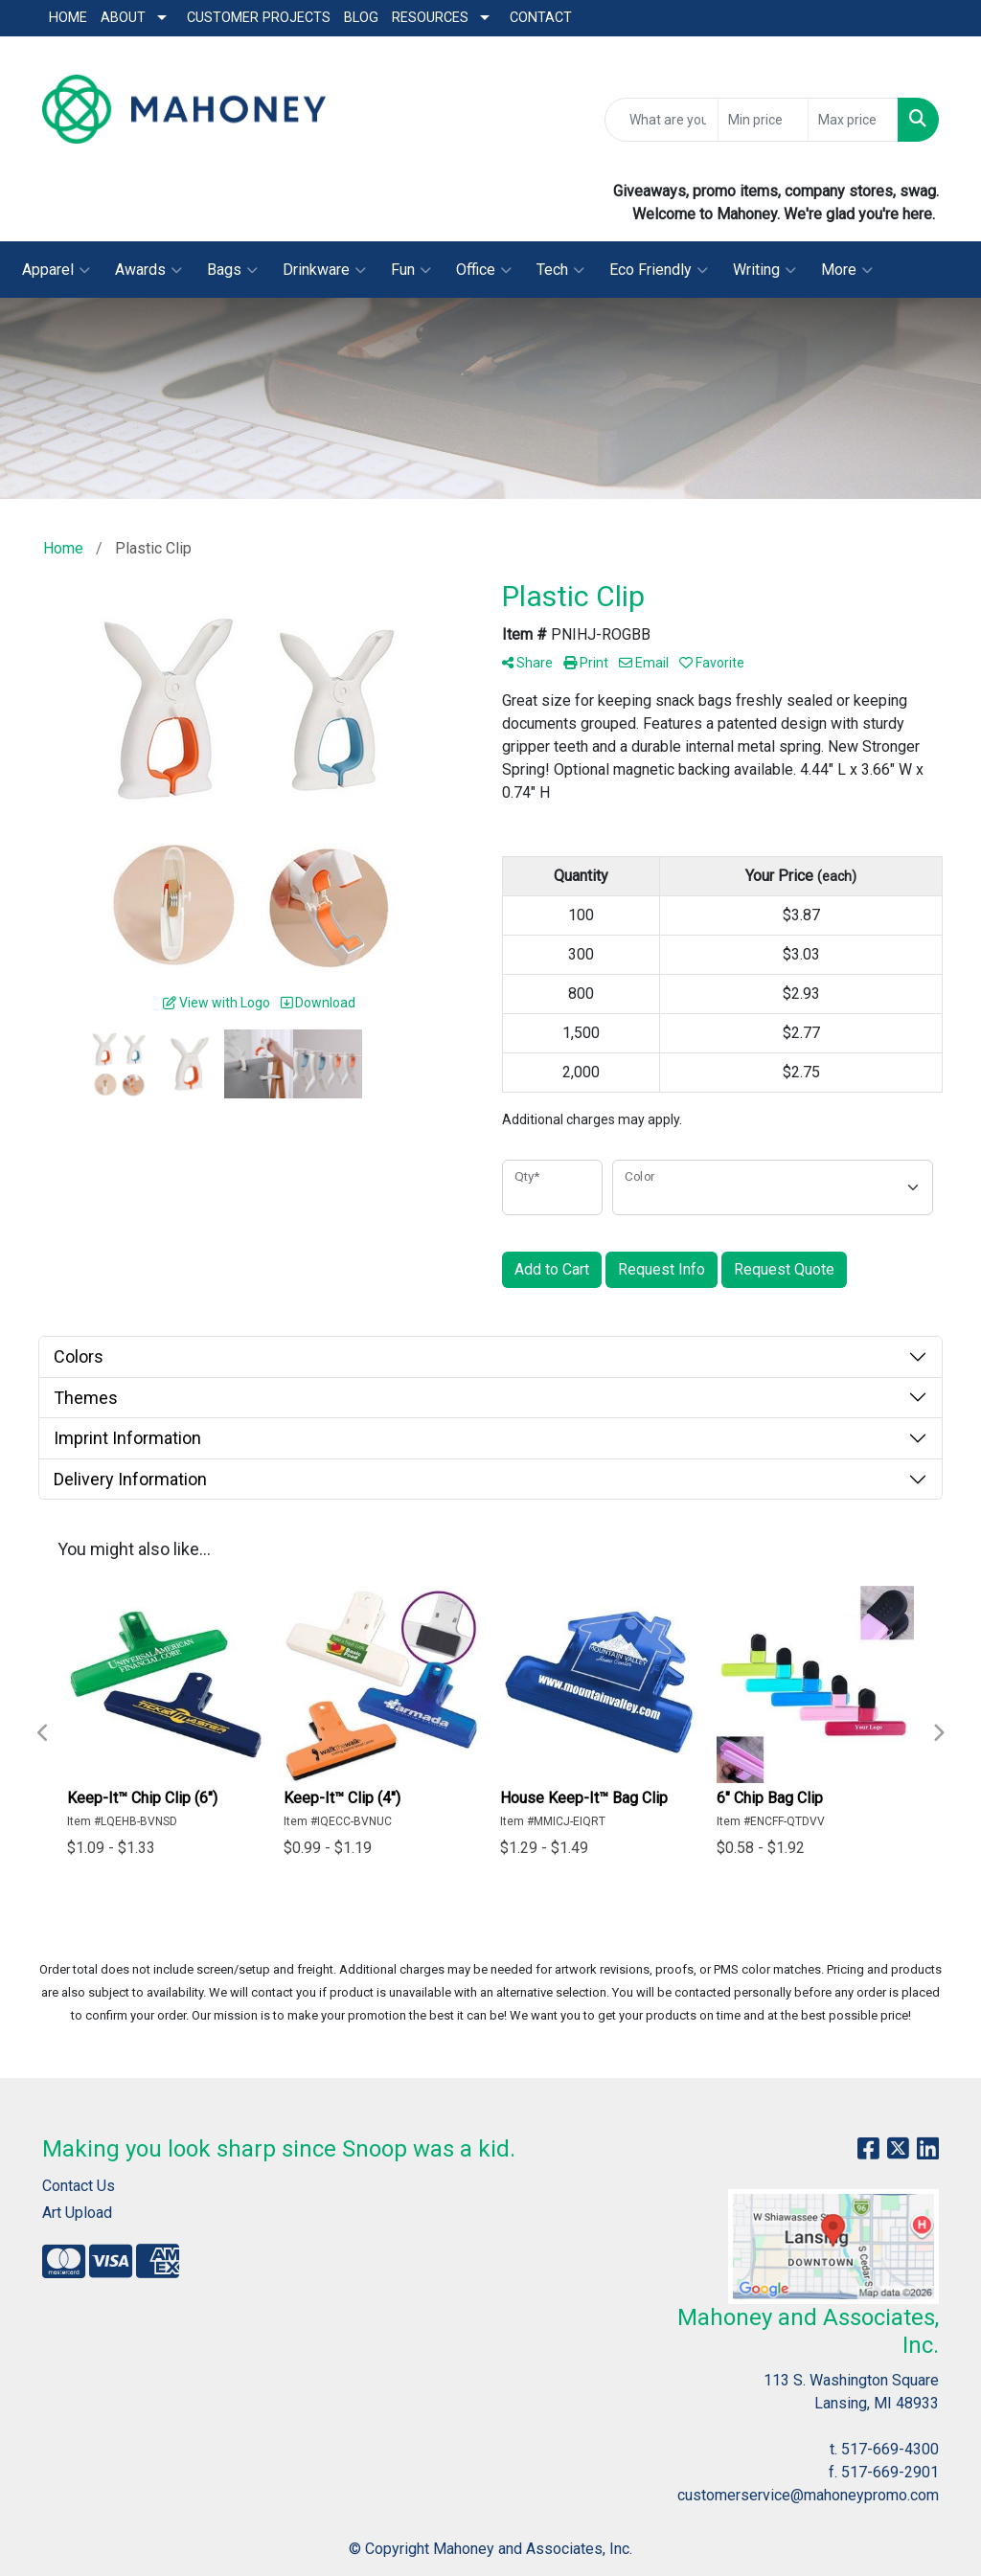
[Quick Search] (662, 120)
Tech (560, 270)
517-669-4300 (890, 2449)
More (847, 270)
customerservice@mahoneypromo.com (808, 2495)
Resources (430, 18)
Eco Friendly (658, 270)
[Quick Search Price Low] (763, 120)
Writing (764, 270)
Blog (361, 18)
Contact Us (78, 2186)
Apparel (56, 270)
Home (68, 18)
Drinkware (324, 270)
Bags (232, 270)
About (123, 18)
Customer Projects (259, 18)
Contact (541, 18)
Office (484, 270)
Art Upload (77, 2212)
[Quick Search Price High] (853, 120)
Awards (148, 270)
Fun (411, 270)
